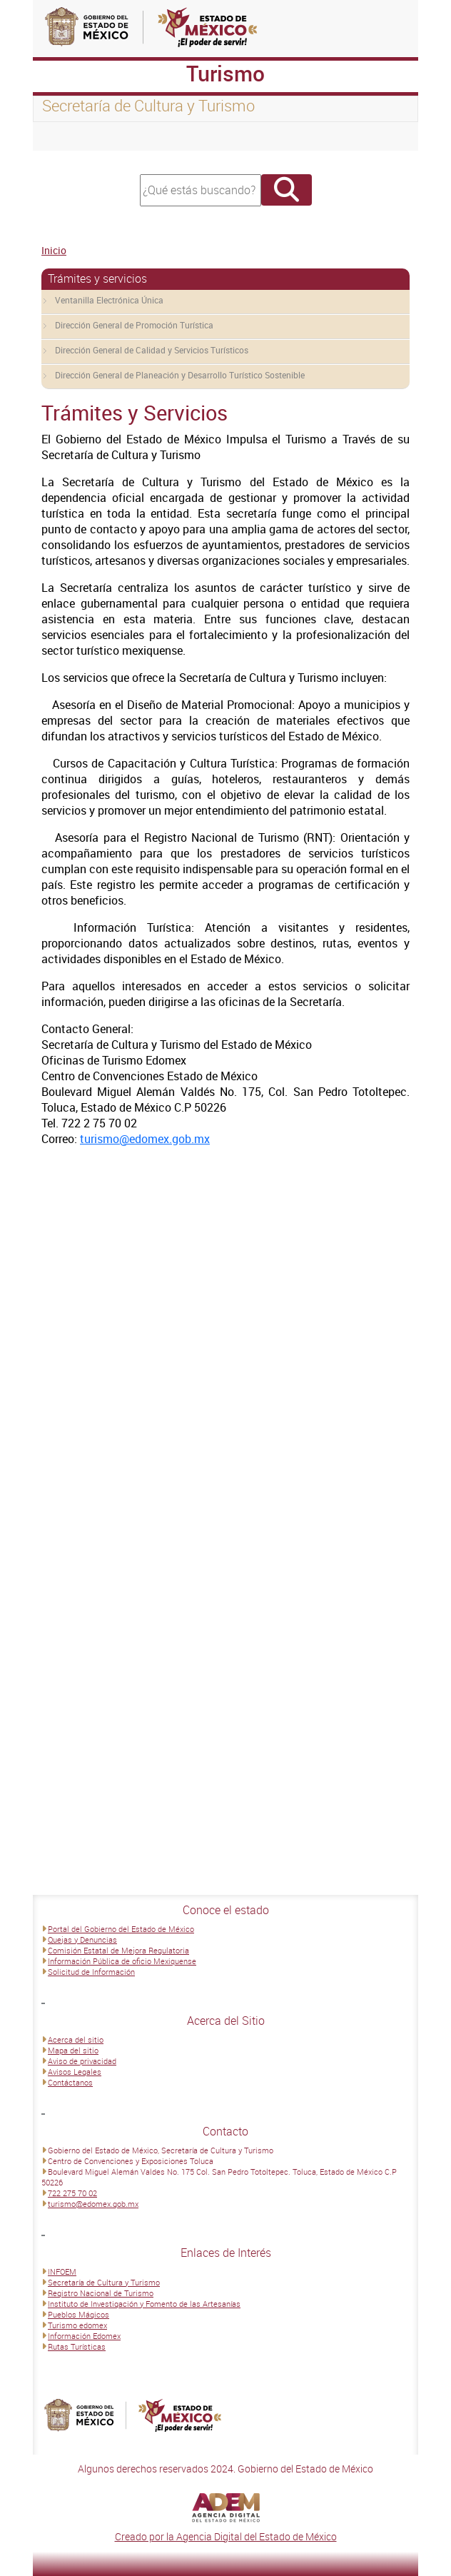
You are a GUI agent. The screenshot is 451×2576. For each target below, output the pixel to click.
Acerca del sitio (75, 2039)
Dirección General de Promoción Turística (134, 325)
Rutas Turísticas (77, 2346)
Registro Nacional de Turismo (100, 2293)
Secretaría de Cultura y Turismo (104, 2282)
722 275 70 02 (72, 2193)
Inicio (53, 250)
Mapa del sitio (73, 2050)
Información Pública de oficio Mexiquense (122, 1961)
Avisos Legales (74, 2071)
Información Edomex (84, 2335)
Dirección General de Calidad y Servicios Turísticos (151, 350)
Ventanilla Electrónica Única (109, 300)
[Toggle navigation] (61, 136)
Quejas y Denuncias (82, 1939)
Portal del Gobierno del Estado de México (121, 1928)
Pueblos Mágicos (78, 2314)
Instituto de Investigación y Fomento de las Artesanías (144, 2303)
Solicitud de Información (91, 1971)
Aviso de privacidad (82, 2061)
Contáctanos (70, 2082)
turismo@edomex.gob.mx (145, 1139)
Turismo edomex (77, 2325)
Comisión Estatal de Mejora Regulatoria (118, 1950)
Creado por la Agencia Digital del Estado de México (226, 2536)
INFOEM (62, 2271)
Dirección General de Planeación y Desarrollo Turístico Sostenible (180, 375)
